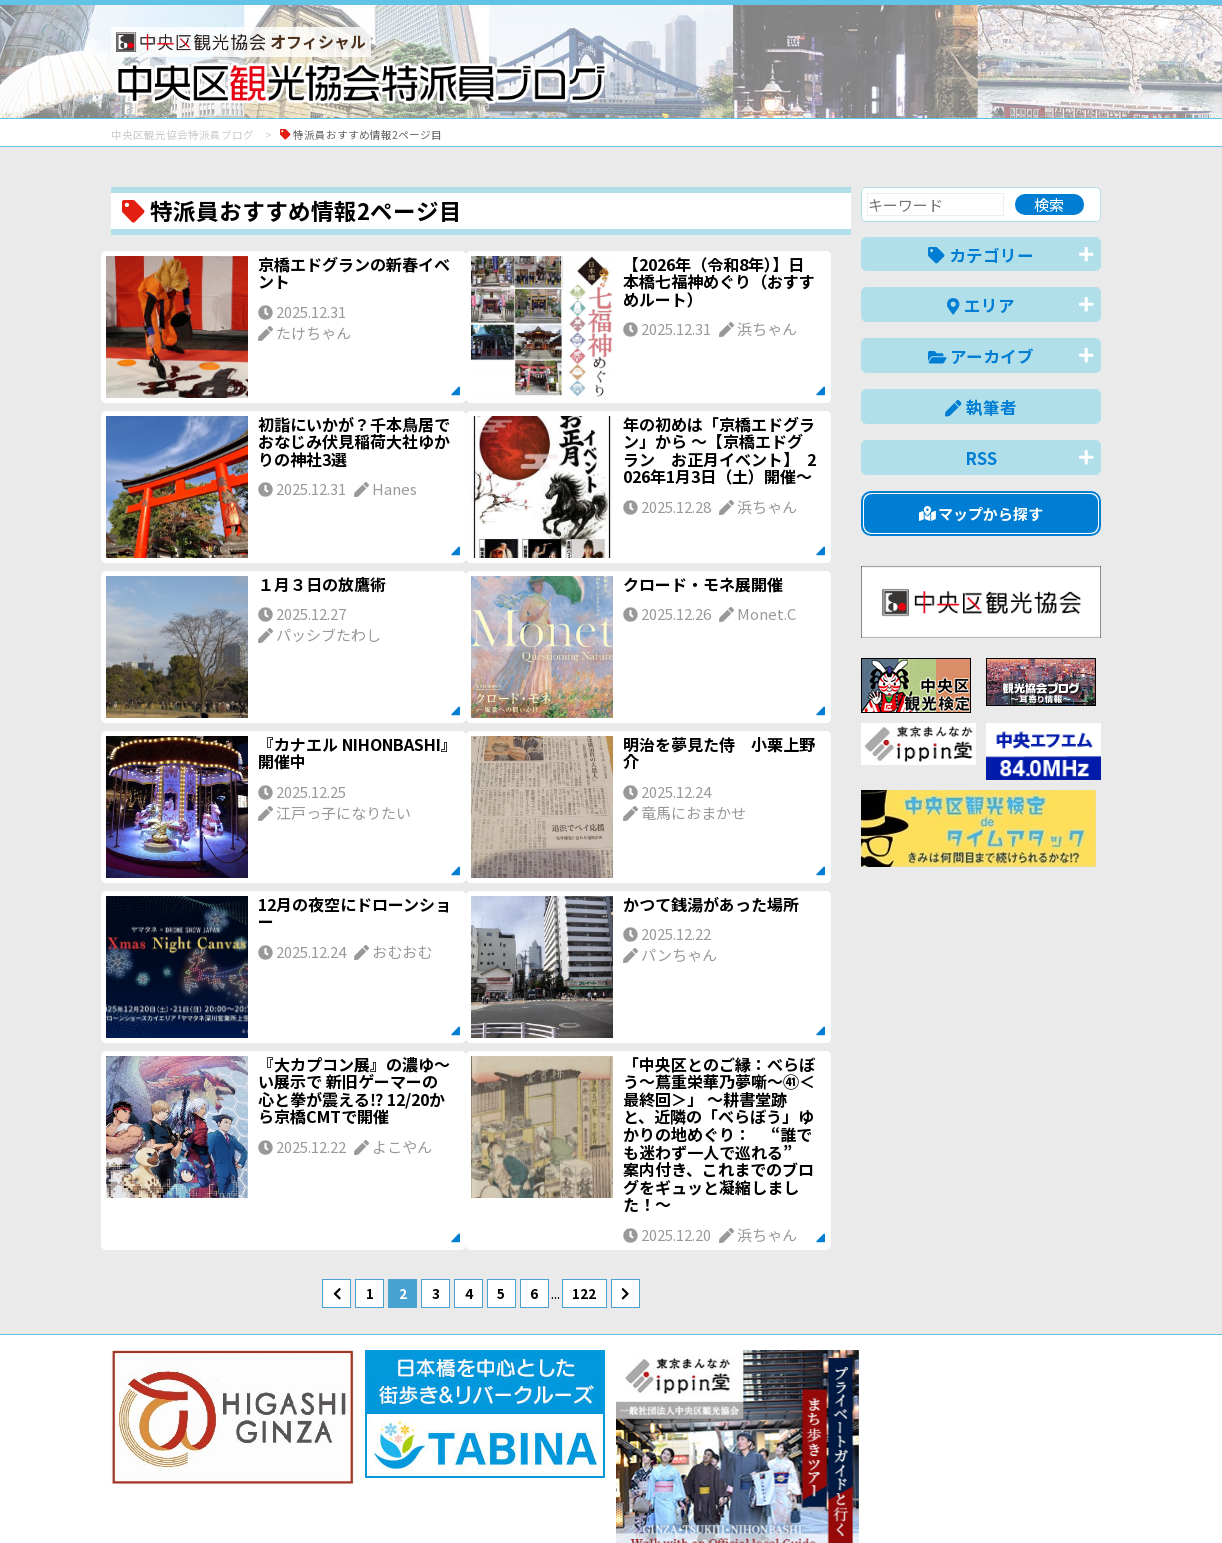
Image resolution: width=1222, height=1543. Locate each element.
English (825, 1496)
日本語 (755, 1496)
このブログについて (352, 1455)
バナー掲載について (186, 1455)
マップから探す (981, 513)
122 (584, 1293)
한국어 (1078, 1496)
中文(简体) (907, 1496)
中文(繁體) (999, 1496)
